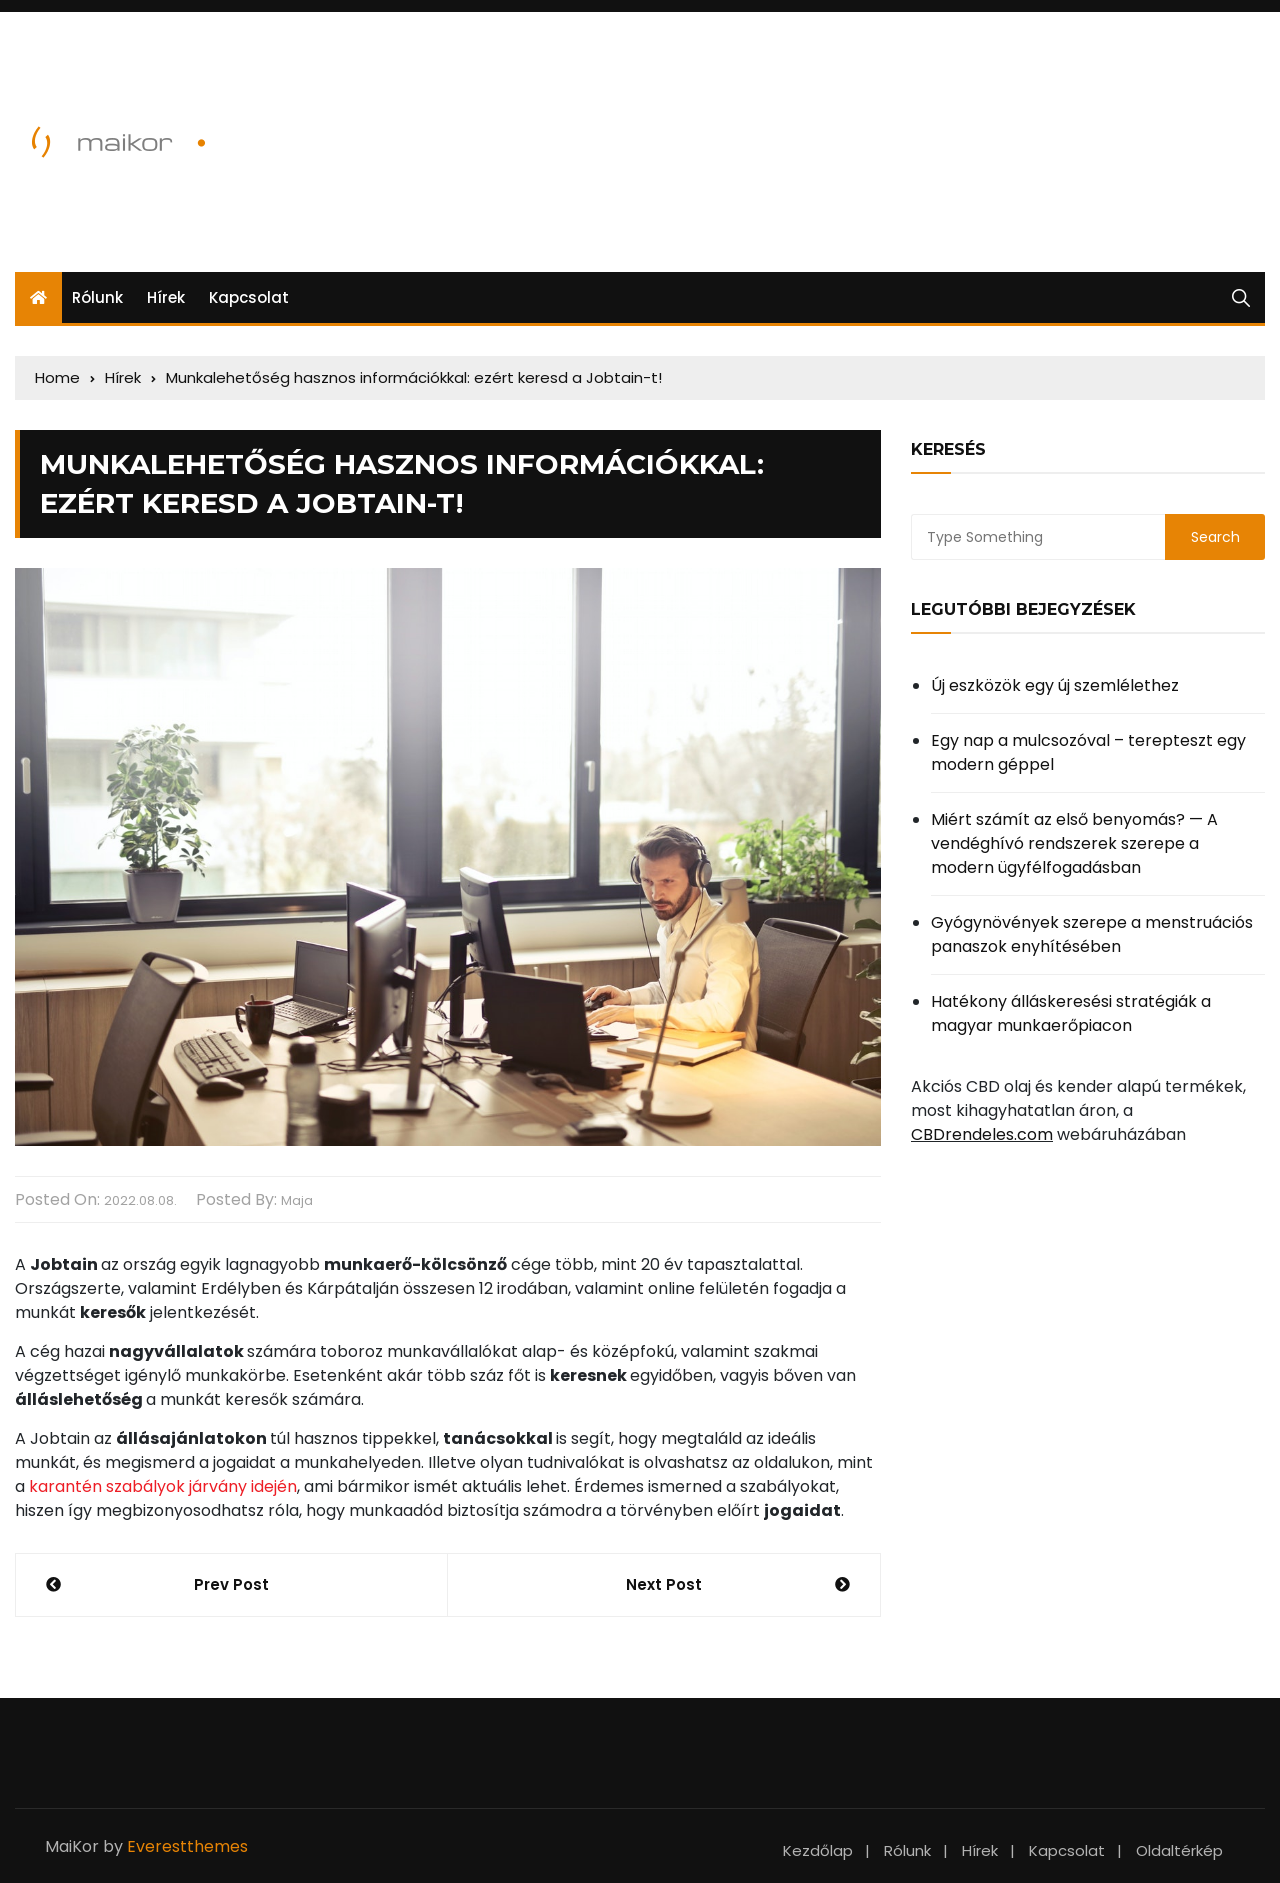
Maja (297, 1200)
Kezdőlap (818, 1850)
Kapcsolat (249, 297)
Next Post (664, 1584)
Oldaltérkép (1179, 1850)
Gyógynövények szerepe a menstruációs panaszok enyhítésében (1092, 934)
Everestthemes (187, 1846)
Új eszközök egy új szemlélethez (1055, 685)
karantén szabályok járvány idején (163, 1486)
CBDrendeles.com (982, 1134)
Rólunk (97, 297)
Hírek (166, 297)
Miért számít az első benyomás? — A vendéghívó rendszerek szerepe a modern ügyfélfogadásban (1074, 843)
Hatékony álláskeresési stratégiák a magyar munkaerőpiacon (1071, 1013)
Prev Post (231, 1584)
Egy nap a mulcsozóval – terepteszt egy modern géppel (1088, 752)
